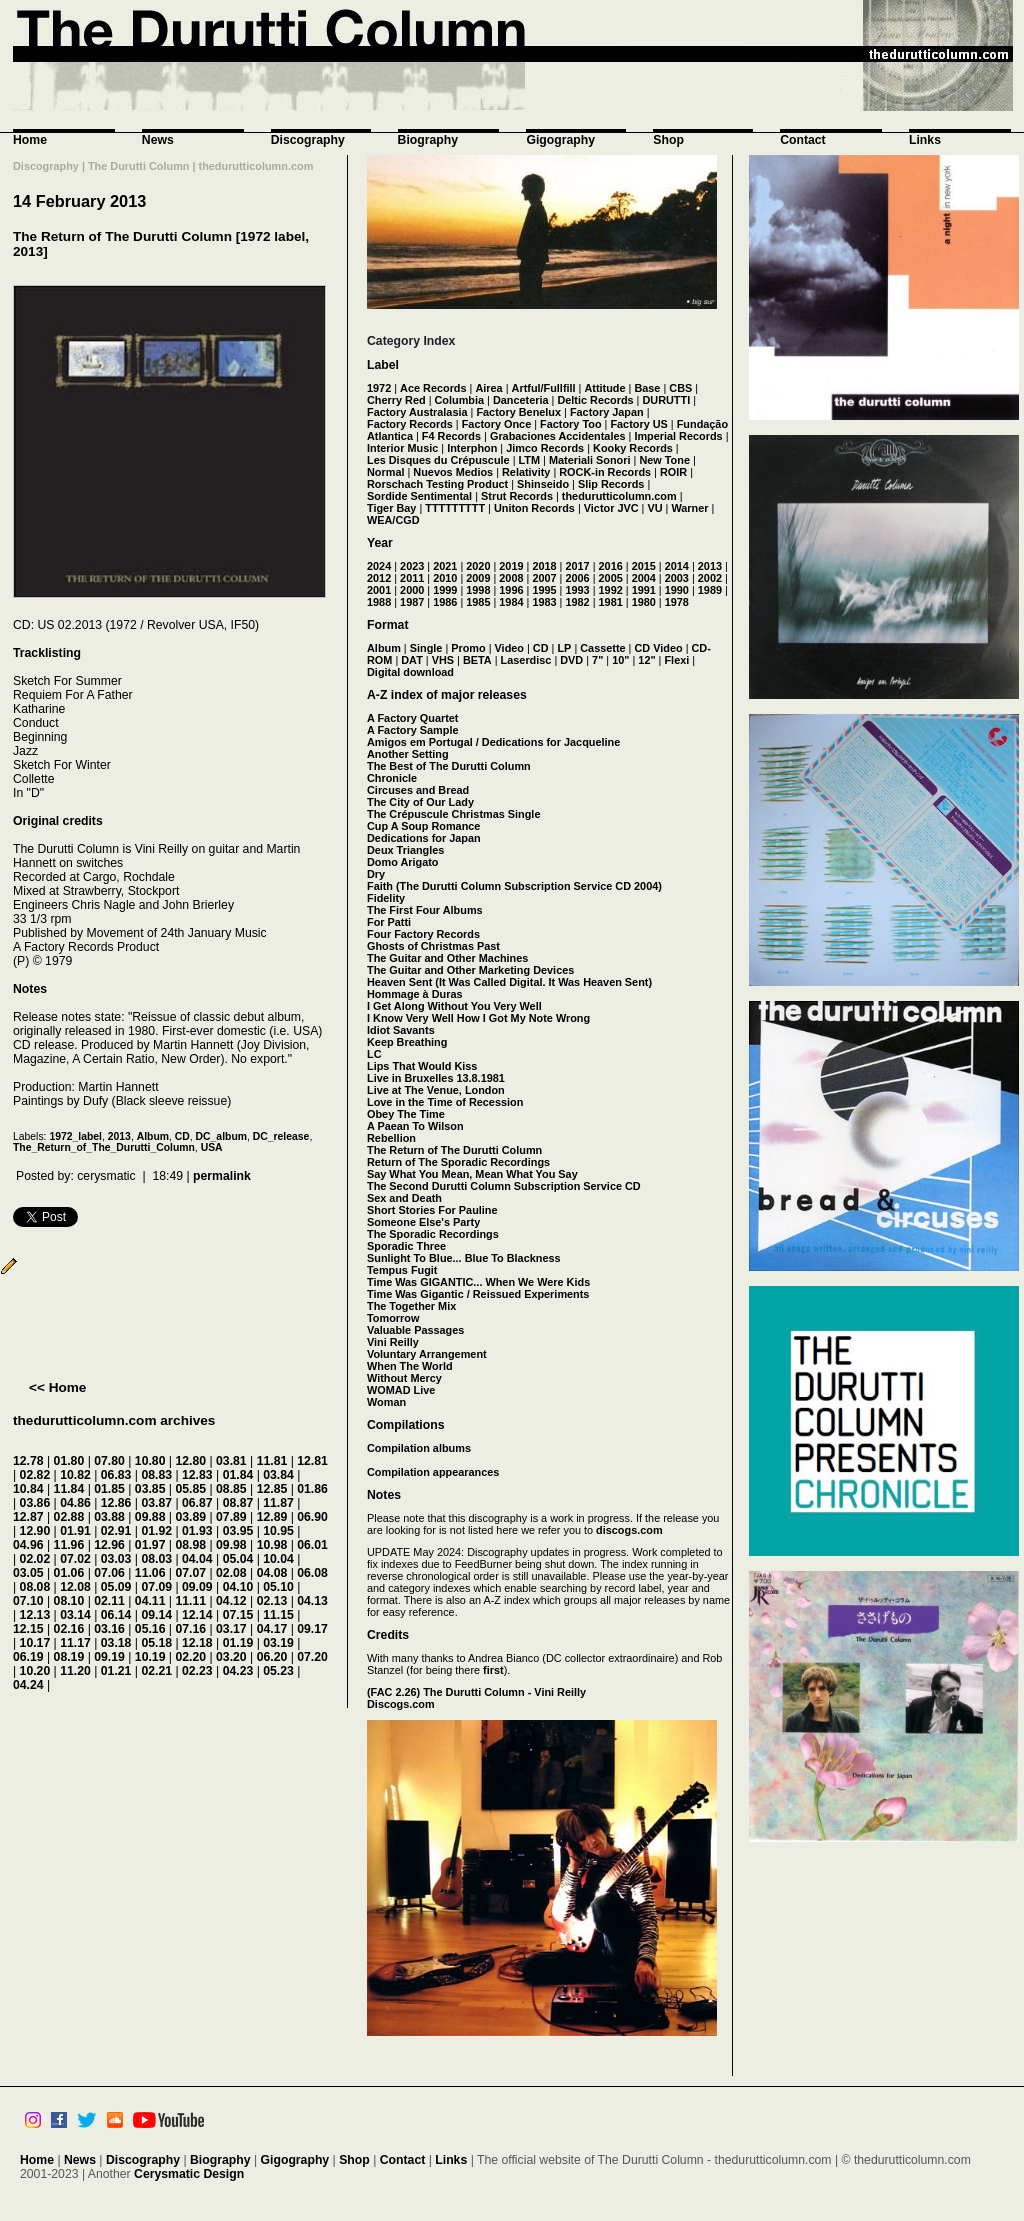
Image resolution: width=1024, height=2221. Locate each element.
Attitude (604, 388)
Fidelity (386, 898)
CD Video (658, 648)
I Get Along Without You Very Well (454, 1006)
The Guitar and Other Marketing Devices (470, 970)
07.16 (190, 1629)
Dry (376, 874)
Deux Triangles (405, 850)
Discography (308, 140)
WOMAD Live (401, 1390)
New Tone (664, 460)
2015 (644, 566)
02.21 (156, 1671)
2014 (677, 566)
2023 (412, 566)
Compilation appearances (433, 1472)
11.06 (150, 1573)
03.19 (278, 1643)
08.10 (69, 1601)
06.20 (272, 1657)
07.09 (156, 1587)
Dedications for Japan (424, 838)
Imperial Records (678, 436)
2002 (710, 578)
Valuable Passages (415, 1330)
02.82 (35, 1475)
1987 (412, 602)
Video (509, 648)
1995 (544, 590)
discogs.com (629, 1530)
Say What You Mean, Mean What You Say (472, 1174)
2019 (511, 566)
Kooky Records (633, 448)
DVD (571, 660)
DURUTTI (666, 400)
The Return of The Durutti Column (454, 1150)
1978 (677, 602)
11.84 (69, 1489)
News (158, 140)
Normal (385, 472)
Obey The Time (406, 1114)
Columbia (460, 400)
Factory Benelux (518, 412)
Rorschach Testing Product (437, 484)
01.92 (156, 1531)
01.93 (197, 1531)
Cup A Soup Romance (423, 826)
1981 (611, 602)
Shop (668, 140)
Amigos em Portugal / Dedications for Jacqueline (493, 742)
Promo (468, 648)
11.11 (190, 1601)
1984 (511, 602)
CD (182, 1136)
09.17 (312, 1629)
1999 (445, 590)
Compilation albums (419, 1448)
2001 (379, 590)
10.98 (272, 1545)
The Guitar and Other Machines (447, 958)
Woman (386, 1402)
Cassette (602, 648)
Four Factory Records (423, 934)
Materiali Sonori (590, 460)
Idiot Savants (401, 1030)
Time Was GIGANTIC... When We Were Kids (478, 1282)
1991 (644, 590)
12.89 (272, 1517)
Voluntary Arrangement (427, 1354)
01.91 (75, 1531)
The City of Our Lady (420, 802)
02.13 (272, 1601)
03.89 (190, 1517)
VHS (443, 660)
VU (654, 508)
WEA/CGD (393, 520)
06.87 (197, 1503)
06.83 (116, 1475)
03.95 (238, 1531)
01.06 (69, 1573)
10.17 (35, 1643)
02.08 (231, 1573)
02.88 (69, 1517)
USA (212, 1147)
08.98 (190, 1545)
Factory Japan (607, 412)
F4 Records (451, 436)
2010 (445, 578)
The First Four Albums (425, 910)
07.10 (28, 1601)
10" (620, 660)
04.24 (28, 1685)
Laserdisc (526, 660)
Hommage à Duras (415, 994)
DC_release (281, 1136)
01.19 (238, 1643)
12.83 (197, 1475)
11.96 (69, 1545)
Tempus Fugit (402, 1270)
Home (30, 140)
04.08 (272, 1573)
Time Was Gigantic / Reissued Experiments (478, 1294)
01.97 (150, 1545)
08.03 (156, 1559)
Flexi (676, 660)
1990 (677, 590)
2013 (119, 1136)
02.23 (197, 1671)
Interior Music (402, 448)
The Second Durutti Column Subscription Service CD (504, 1186)
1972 (379, 388)
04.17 (272, 1629)
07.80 (109, 1461)
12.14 (197, 1615)
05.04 (238, 1559)
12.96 (109, 1545)
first (493, 1670)
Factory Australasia (417, 412)
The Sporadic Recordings (433, 1234)
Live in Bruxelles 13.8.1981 (436, 1078)
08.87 (238, 1503)
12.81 (312, 1461)
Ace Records (433, 388)
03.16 (109, 1629)
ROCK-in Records (605, 472)
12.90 (35, 1531)
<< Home (57, 1387)
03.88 (109, 1517)
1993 (577, 590)
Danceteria (521, 400)
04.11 (150, 1601)
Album (153, 1136)
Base (647, 388)
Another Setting (408, 754)
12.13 (35, 1615)
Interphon (472, 448)
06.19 (28, 1657)
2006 (577, 578)
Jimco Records (545, 448)
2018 (544, 566)
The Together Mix (411, 1306)
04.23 (238, 1671)
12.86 (116, 1503)
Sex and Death (404, 1198)
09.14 (156, 1615)
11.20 (75, 1671)
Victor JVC (611, 508)
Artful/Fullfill (544, 388)
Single (426, 648)
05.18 (156, 1643)
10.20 (35, 1671)
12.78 (28, 1461)
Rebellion (391, 1138)
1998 (478, 590)
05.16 (150, 1629)
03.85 (150, 1489)
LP (564, 648)
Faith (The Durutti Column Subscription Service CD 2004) (514, 886)
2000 (412, 590)
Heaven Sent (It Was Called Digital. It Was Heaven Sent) (509, 982)
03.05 (28, 1573)
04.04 (197, 1559)
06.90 (312, 1517)
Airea (488, 388)
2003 (677, 578)
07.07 (190, 1573)
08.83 (156, 1475)
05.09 (116, 1587)
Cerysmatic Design (189, 2174)
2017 (577, 566)
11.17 (75, 1643)
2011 (412, 578)
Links (925, 140)
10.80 (150, 1461)
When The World (410, 1366)
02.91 (116, 1531)
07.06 (109, 1573)
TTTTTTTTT (455, 508)
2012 (379, 578)
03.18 (116, 1643)
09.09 (197, 1587)
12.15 (28, 1629)
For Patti (389, 922)
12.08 (75, 1587)
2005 (611, 578)
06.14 (116, 1615)
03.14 (75, 1615)
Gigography (560, 140)
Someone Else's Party (423, 1222)
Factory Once (497, 424)
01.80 (69, 1461)
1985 (478, 602)
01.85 (109, 1489)
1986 (445, 602)
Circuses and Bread (418, 790)
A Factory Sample (412, 730)
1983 (544, 602)
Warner (689, 508)
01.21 (116, 1671)
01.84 (238, 1475)
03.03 (116, 1559)
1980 (644, 602)
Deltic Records (595, 400)
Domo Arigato (403, 862)
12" (646, 660)
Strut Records (517, 496)
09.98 (231, 1545)
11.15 (278, 1615)
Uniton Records (534, 508)
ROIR (673, 472)
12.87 (28, 1517)
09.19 (109, 1657)
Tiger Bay (391, 508)
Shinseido (543, 484)
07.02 (75, 1559)
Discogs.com (401, 1704)
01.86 (312, 1489)
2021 (445, 566)
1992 (611, 590)
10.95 (278, 1531)
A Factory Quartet (412, 718)
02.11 (109, 1601)
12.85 (272, 1489)
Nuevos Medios (453, 472)
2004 (644, 578)
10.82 (75, 1475)
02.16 (69, 1629)
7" (597, 660)
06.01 (312, 1545)
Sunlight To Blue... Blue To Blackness (464, 1258)
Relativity (526, 472)
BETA (477, 660)
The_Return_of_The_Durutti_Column (104, 1147)
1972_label (75, 1136)
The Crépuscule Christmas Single (453, 814)
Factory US (638, 424)
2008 (511, 578)
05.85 (190, 1489)
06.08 (312, 1573)
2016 (611, 566)
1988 (379, 602)
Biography (428, 140)
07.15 (238, 1615)
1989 (710, 590)
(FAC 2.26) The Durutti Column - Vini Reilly (476, 1692)
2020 (478, 566)
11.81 (272, 1461)
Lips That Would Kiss (422, 1066)
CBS (680, 388)
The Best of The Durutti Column (449, 766)
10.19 (150, 1657)
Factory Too (570, 424)
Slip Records (611, 484)
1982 (577, 602)
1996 (511, 590)
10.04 (278, 1559)
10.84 (28, 1489)
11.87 (278, 1503)
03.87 (156, 1503)
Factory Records (410, 424)
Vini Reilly (393, 1342)
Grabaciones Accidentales (558, 436)
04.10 (238, 1587)
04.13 (312, 1601)
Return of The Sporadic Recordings (458, 1162)
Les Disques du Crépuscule (438, 460)
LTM (530, 460)
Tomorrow (393, 1318)
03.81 (231, 1461)
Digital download (410, 672)
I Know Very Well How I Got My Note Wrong (478, 1018)
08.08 (35, 1587)
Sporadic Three (406, 1246)
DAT (412, 660)
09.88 (150, 1517)
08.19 (69, 1657)
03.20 (231, 1657)
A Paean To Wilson (415, 1126)
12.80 (190, 1461)
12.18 (197, 1643)
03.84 (278, 1475)
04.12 (231, 1601)
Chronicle (392, 778)
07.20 (312, 1657)
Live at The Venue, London (436, 1090)
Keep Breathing (407, 1042)
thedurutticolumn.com (619, 496)
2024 (379, 566)
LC (374, 1054)
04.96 (28, 1545)
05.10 (278, 1587)
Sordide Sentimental (419, 496)
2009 (478, 578)
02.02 (35, 1559)
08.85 (231, 1489)
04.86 (75, 1503)
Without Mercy (404, 1378)
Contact (803, 140)
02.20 (190, 1657)
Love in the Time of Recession (445, 1102)
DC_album (221, 1136)
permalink (222, 1176)
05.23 (278, 1671)
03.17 (231, 1629)
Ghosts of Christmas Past (433, 946)
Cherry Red (396, 400)
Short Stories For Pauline (432, 1210)
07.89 (231, 1517)
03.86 (35, 1503)
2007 (544, 578)
